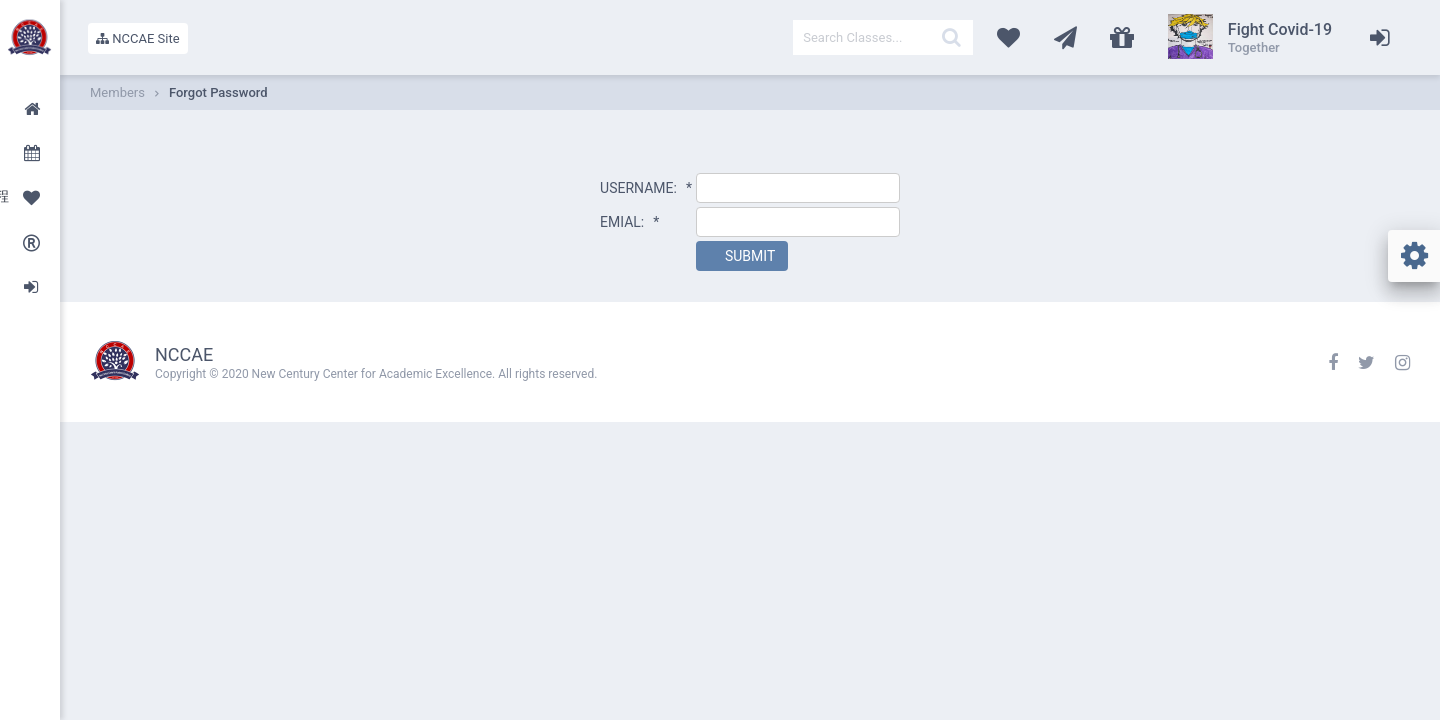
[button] (742, 256)
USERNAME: (646, 188)
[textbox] (883, 37)
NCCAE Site (138, 38)
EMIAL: (629, 222)
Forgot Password (218, 92)
